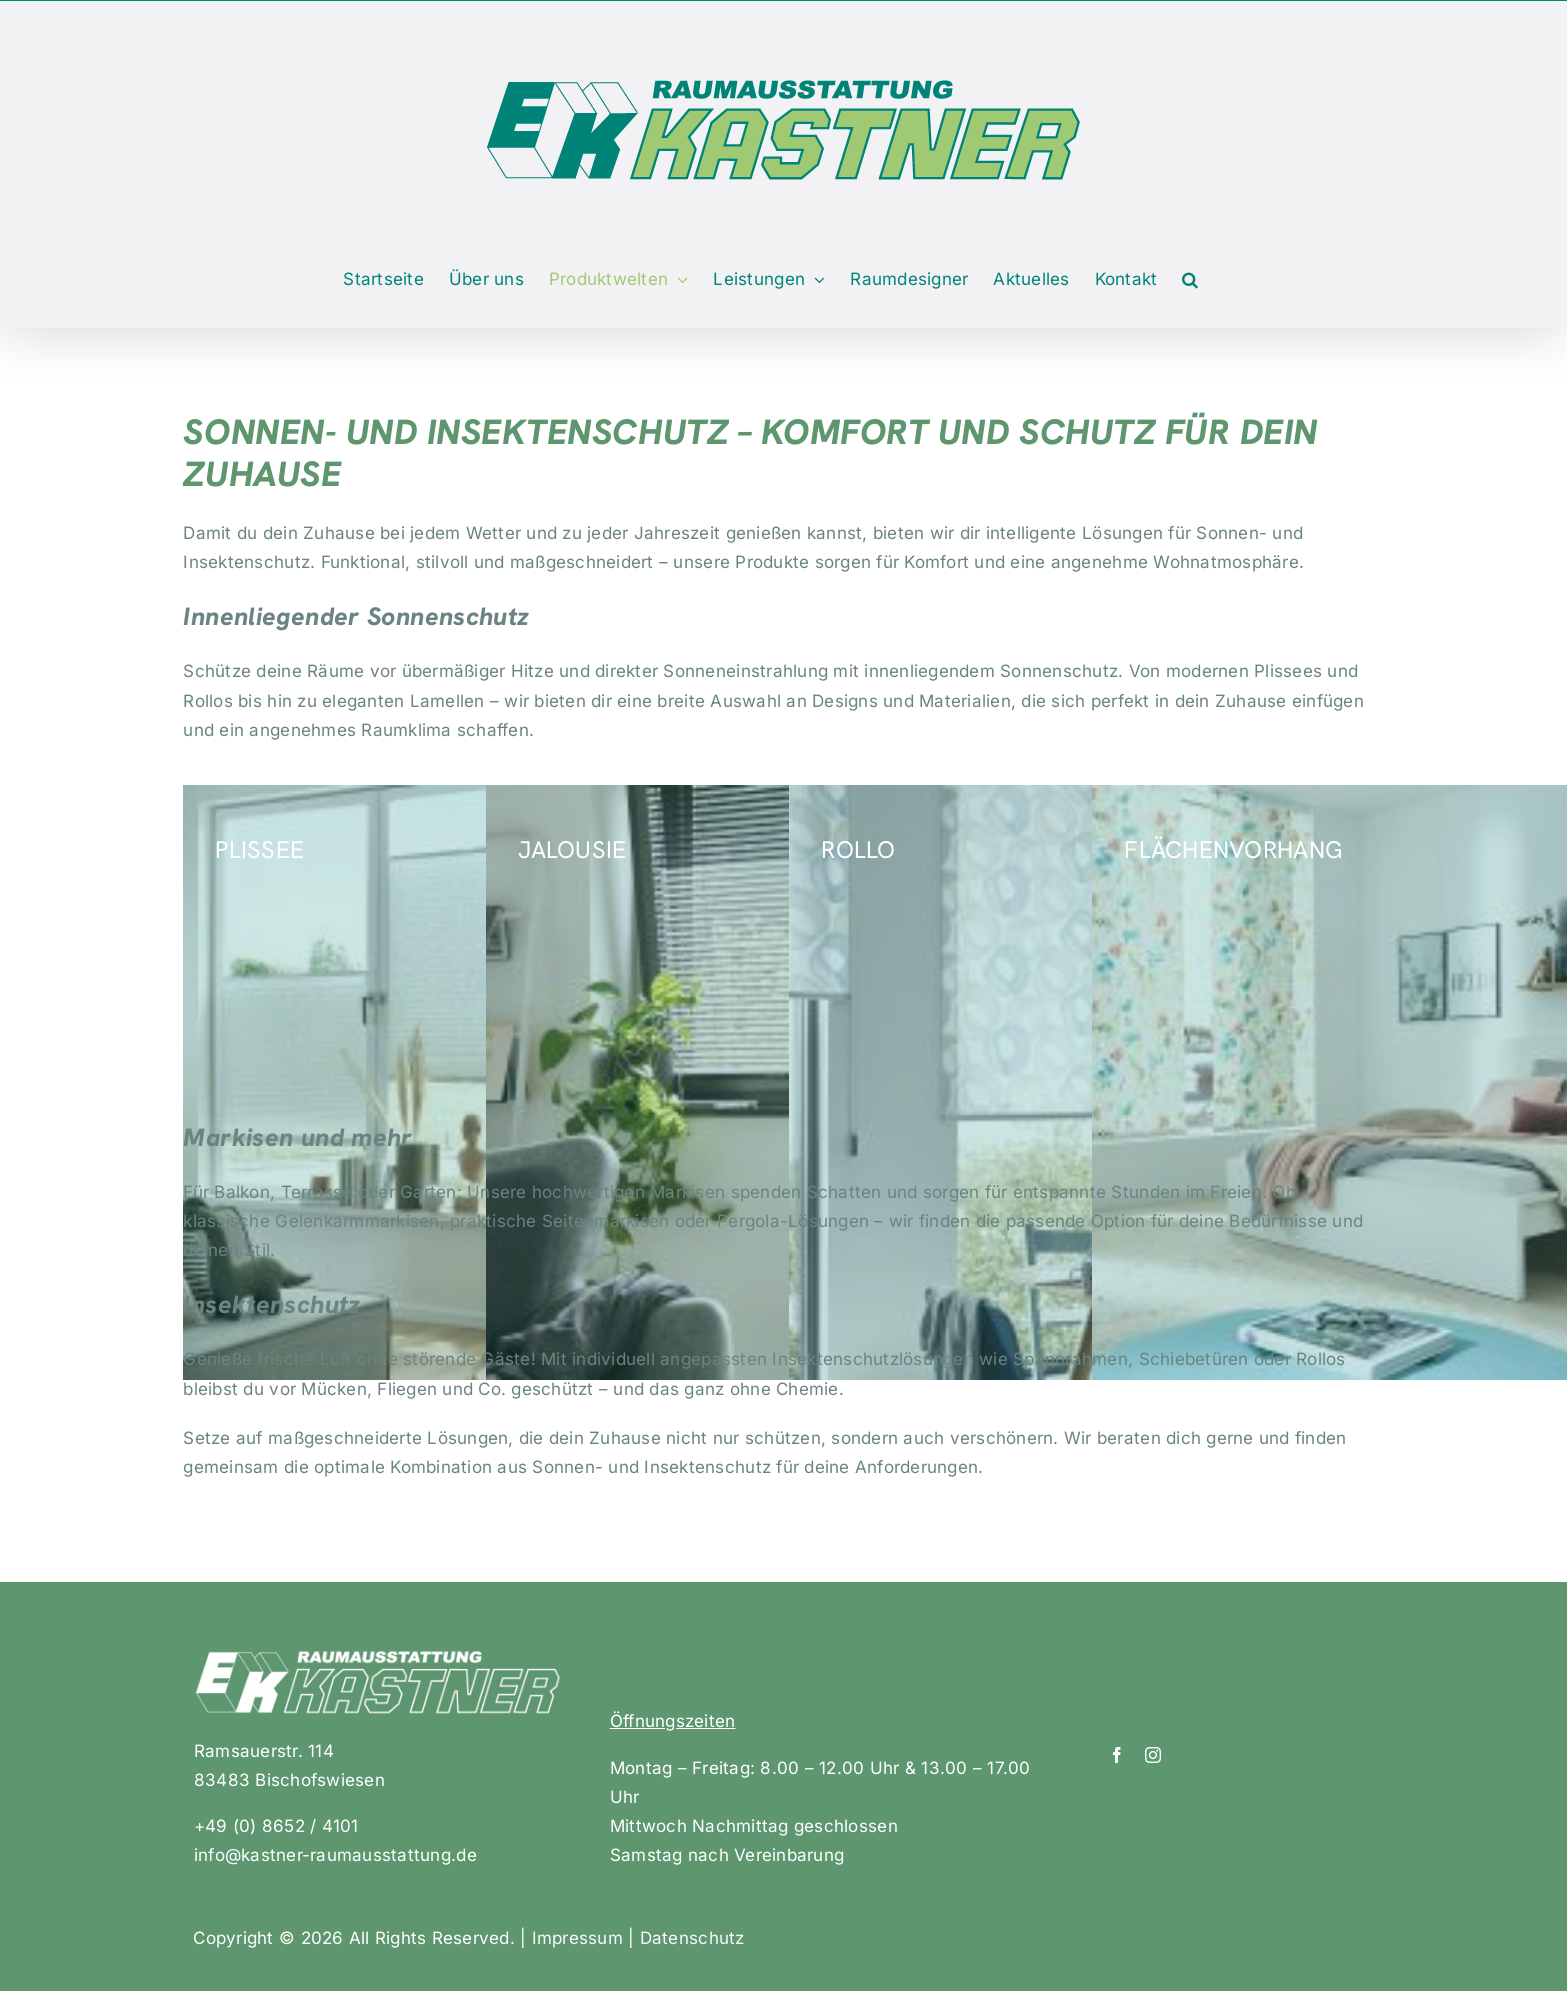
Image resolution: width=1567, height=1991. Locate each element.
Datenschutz (692, 1938)
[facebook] (1117, 1755)
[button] (1190, 279)
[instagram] (1153, 1755)
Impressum (577, 1938)
